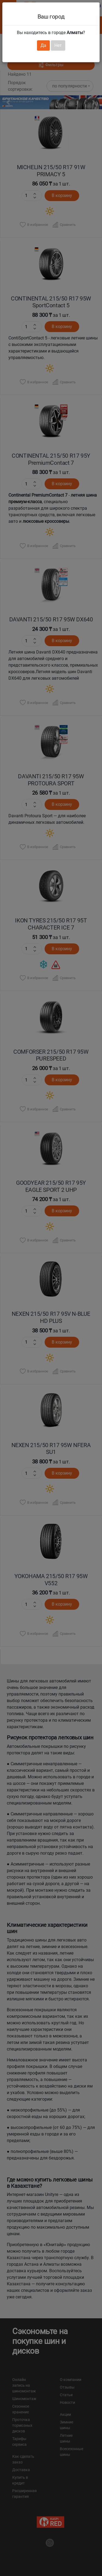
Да (43, 45)
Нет (58, 45)
